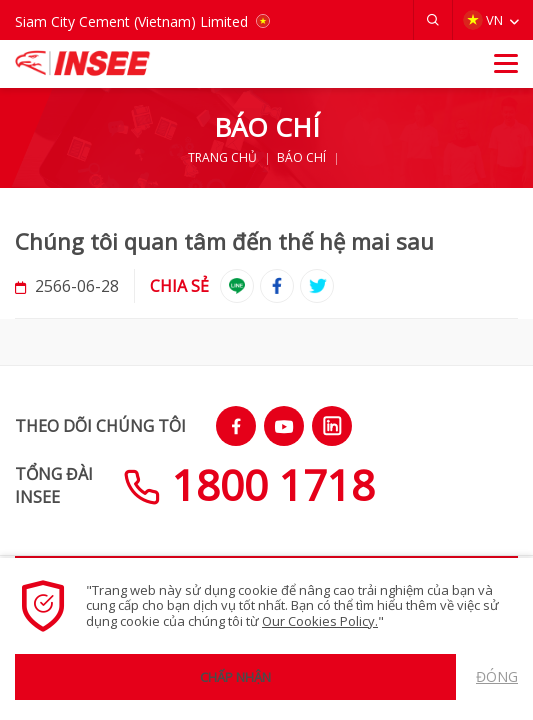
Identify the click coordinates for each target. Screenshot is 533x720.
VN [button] (483, 20)
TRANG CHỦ (222, 158)
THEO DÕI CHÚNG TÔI (100, 426)
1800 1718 (249, 484)
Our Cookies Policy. (320, 621)
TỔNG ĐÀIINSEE (54, 485)
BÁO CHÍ (301, 158)
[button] (433, 20)
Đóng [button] (497, 676)
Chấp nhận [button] (235, 677)
